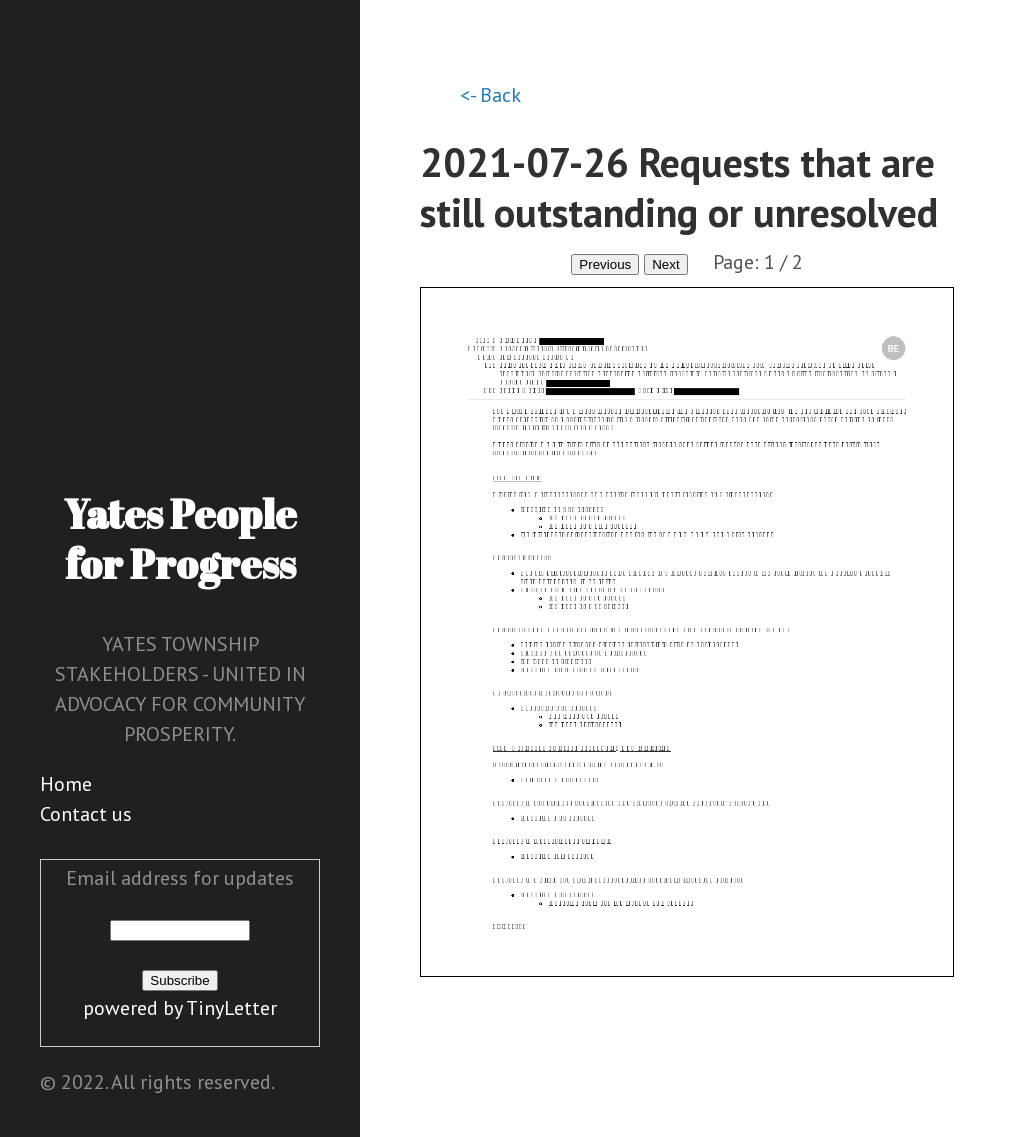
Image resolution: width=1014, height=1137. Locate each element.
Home (66, 784)
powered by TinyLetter (180, 1008)
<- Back (490, 95)
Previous (605, 264)
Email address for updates (180, 878)
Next (665, 264)
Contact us (86, 814)
